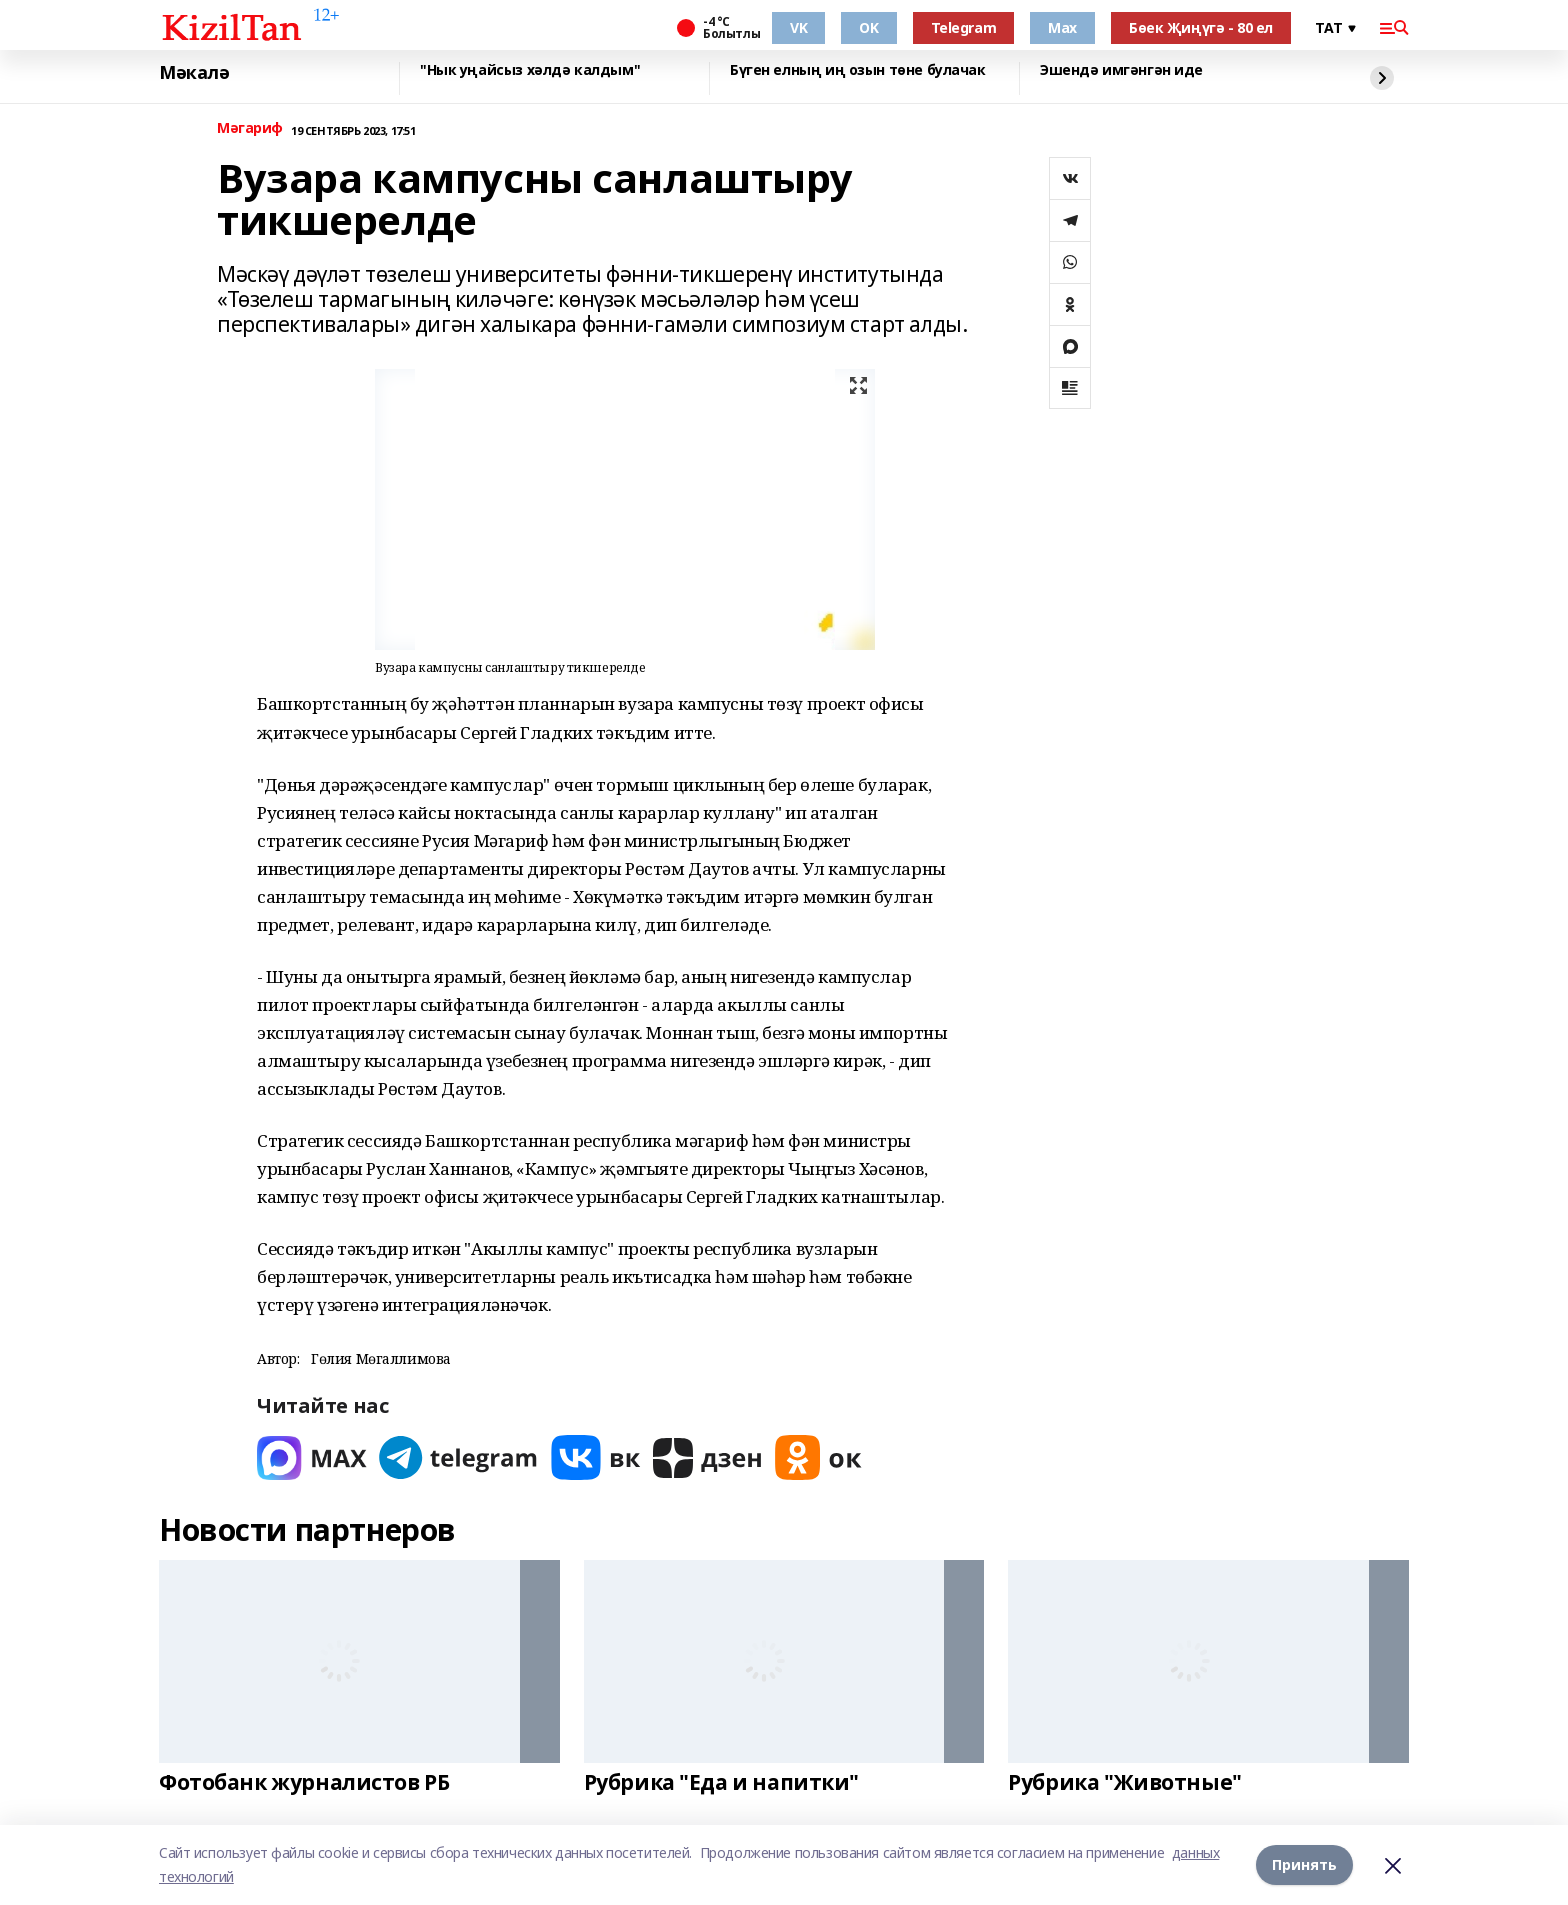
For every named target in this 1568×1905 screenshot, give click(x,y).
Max (1062, 27)
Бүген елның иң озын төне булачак (858, 70)
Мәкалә (194, 73)
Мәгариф (250, 128)
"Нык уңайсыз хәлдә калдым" (530, 70)
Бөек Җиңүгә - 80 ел (1201, 27)
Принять (1304, 1864)
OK (868, 27)
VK (798, 27)
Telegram (964, 27)
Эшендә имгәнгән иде (1121, 70)
